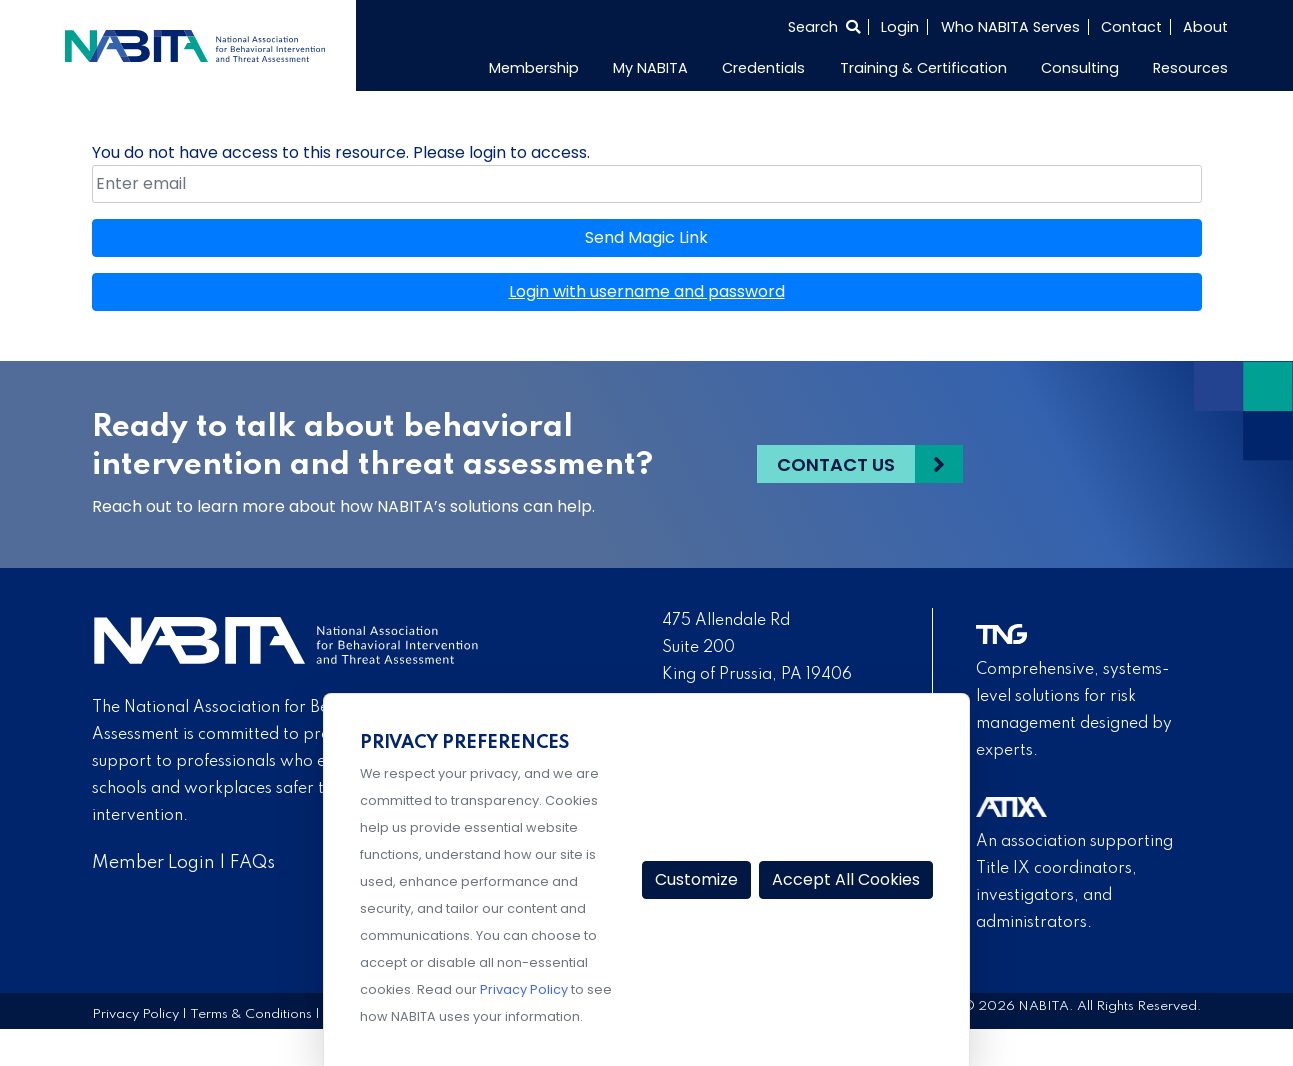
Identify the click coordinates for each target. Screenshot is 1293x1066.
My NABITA (650, 68)
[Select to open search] (824, 27)
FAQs (252, 863)
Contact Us (836, 464)
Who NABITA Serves (1010, 27)
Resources (1190, 68)
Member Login (153, 863)
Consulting (1080, 68)
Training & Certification (923, 68)
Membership (534, 68)
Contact (1131, 27)
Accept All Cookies (846, 879)
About (1205, 27)
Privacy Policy (135, 1014)
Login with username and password (647, 291)
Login (900, 27)
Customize (696, 879)
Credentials (763, 68)
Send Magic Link (646, 237)
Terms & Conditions (251, 1014)
